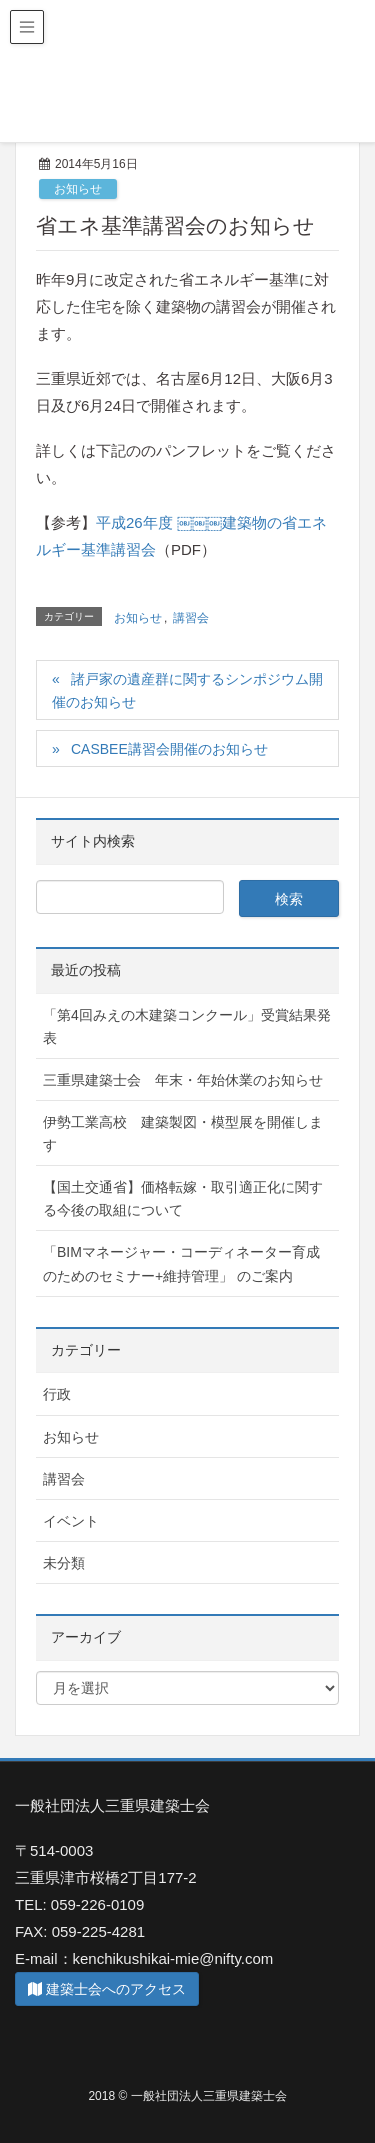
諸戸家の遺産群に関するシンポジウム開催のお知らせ (187, 690)
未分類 (64, 1563)
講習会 (191, 618)
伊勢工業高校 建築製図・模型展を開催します (183, 1133)
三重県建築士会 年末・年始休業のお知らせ (183, 1080)
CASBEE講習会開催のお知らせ (169, 749)
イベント (71, 1521)
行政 (57, 1394)
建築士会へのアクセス (107, 1989)
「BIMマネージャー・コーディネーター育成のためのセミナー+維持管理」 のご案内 (181, 1263)
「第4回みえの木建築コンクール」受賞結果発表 (187, 1026)
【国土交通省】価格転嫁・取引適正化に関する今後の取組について (183, 1198)
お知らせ (78, 189)
